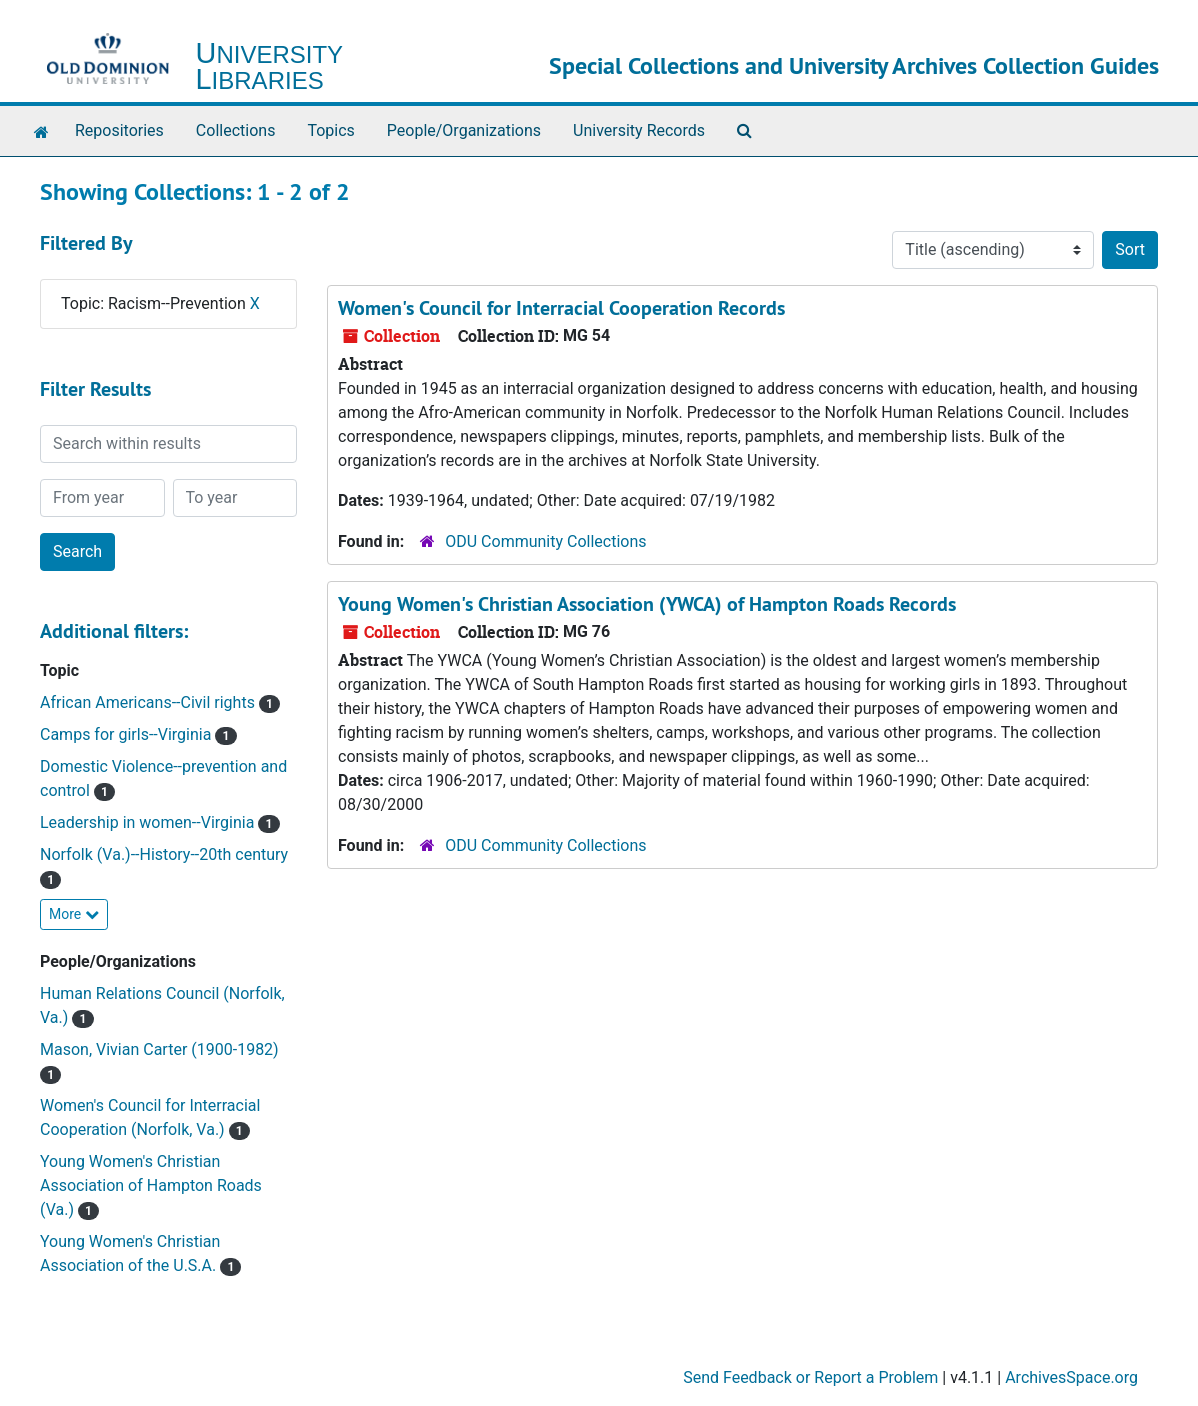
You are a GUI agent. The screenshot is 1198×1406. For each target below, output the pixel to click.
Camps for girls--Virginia (127, 734)
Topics (330, 130)
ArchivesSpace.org (1071, 1377)
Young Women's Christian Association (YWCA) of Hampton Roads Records (647, 604)
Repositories (119, 130)
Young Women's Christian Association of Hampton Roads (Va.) (151, 1185)
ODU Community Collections (545, 541)
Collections (236, 130)
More (74, 914)
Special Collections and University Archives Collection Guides (854, 65)
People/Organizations (464, 130)
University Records (639, 130)
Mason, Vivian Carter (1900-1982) (159, 1049)
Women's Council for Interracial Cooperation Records (561, 308)
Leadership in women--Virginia (149, 822)
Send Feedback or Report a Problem (810, 1377)
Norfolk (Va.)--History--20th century (164, 854)
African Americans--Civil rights (149, 702)
